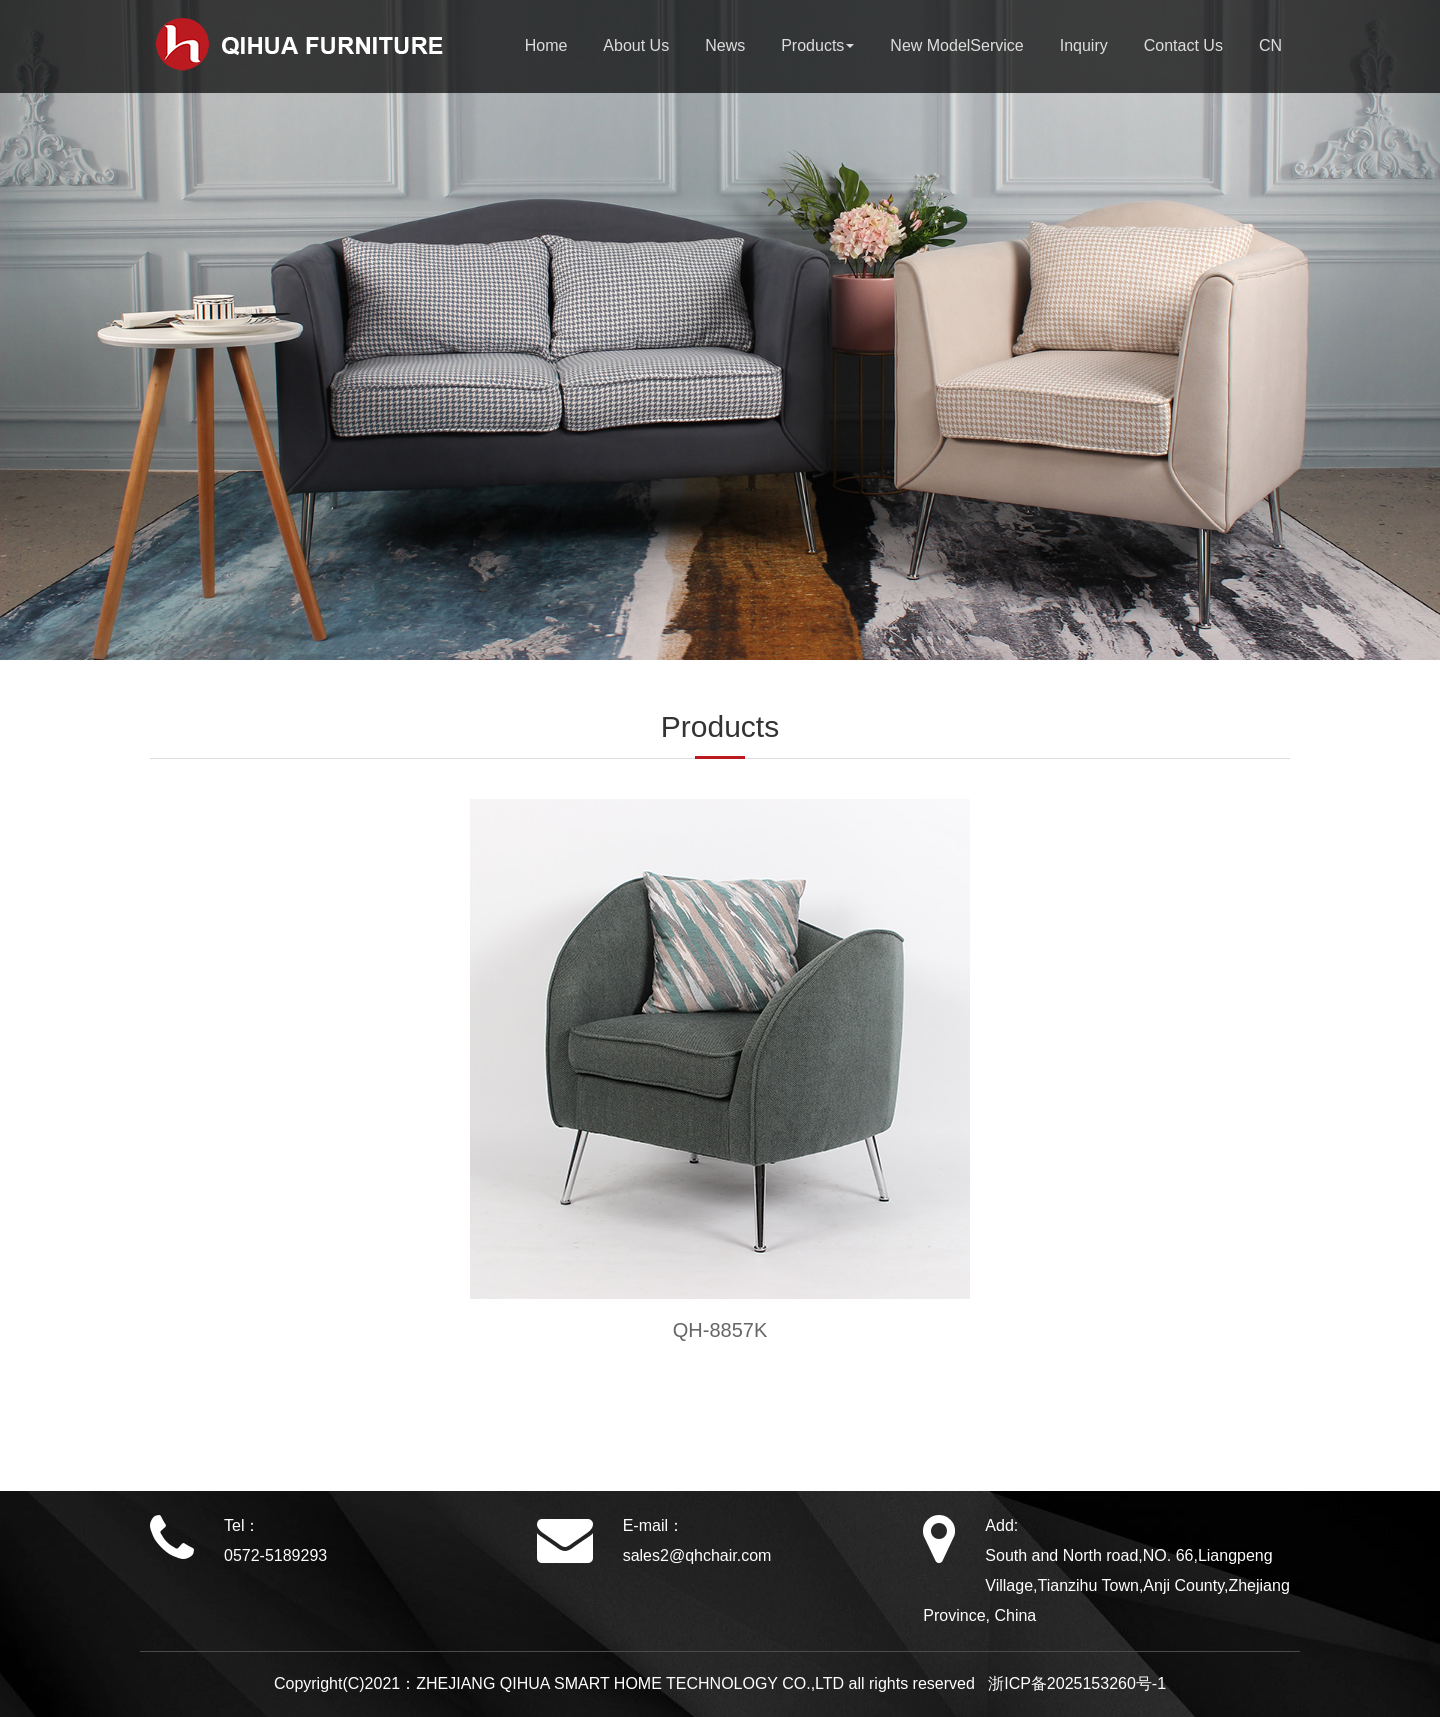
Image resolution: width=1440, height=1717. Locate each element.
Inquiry (1084, 45)
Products (817, 45)
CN (1270, 45)
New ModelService (956, 45)
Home (546, 45)
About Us (636, 45)
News (725, 45)
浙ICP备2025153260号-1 (1072, 1683)
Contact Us (1183, 45)
